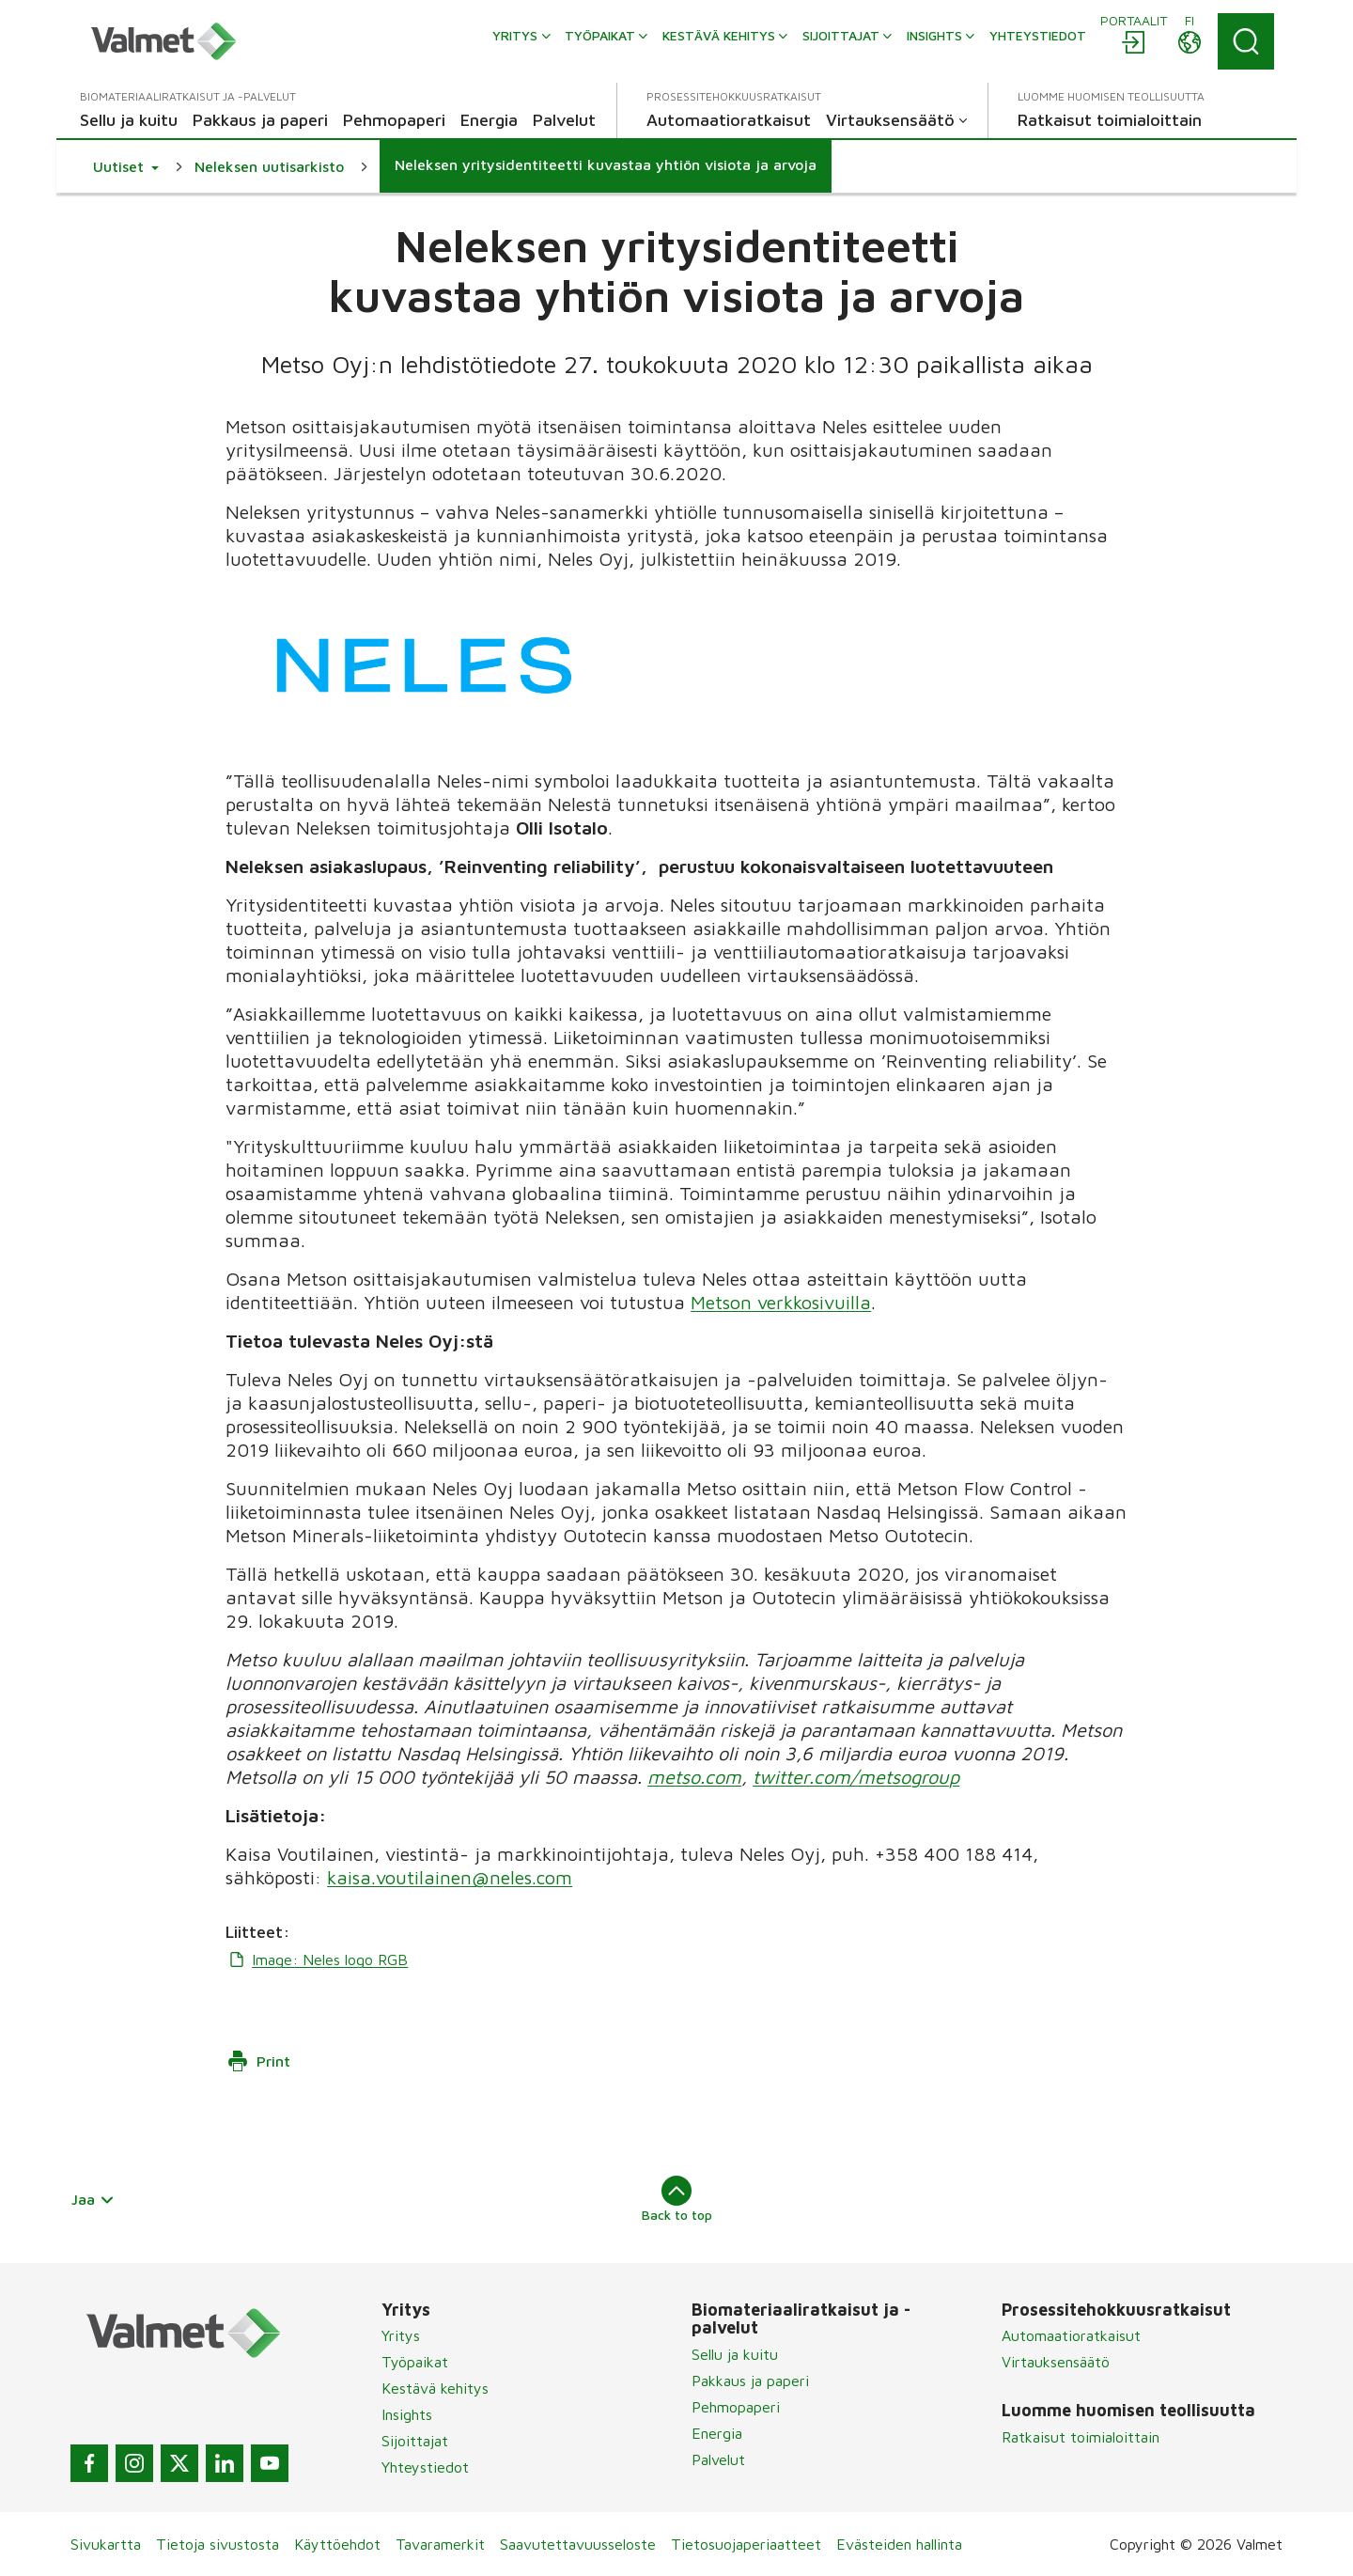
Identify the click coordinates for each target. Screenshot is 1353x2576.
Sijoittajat (414, 2440)
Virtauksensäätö (1056, 2361)
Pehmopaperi (736, 2406)
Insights (406, 2414)
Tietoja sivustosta (217, 2544)
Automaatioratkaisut (1071, 2335)
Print (258, 2061)
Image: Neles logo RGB (317, 1959)
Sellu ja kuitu (735, 2354)
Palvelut (718, 2459)
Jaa (93, 2199)
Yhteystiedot (425, 2467)
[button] (126, 166)
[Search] (1246, 41)
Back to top (677, 2199)
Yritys (400, 2335)
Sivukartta (105, 2544)
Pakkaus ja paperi (750, 2380)
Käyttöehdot (337, 2544)
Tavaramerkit (440, 2544)
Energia (717, 2433)
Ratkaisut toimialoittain (1080, 2436)
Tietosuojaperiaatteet (746, 2544)
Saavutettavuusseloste (578, 2544)
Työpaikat (414, 2361)
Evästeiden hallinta (899, 2544)
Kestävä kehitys (435, 2388)
